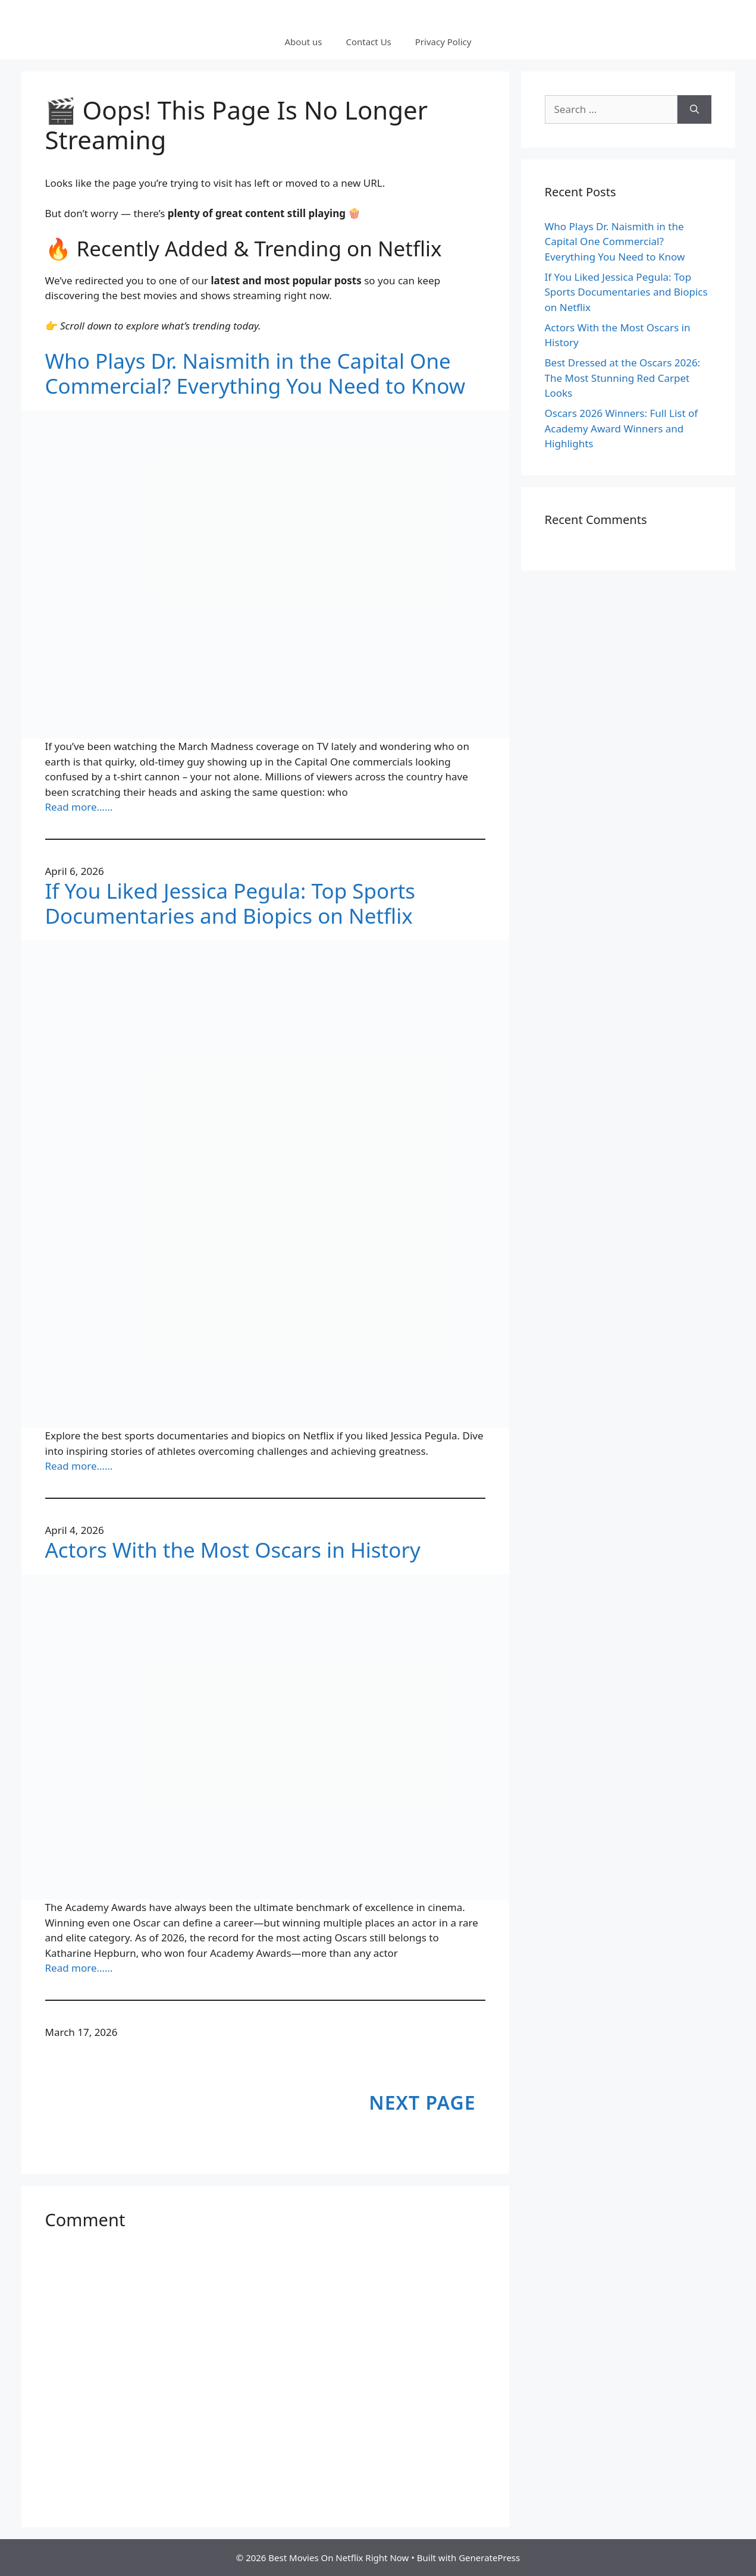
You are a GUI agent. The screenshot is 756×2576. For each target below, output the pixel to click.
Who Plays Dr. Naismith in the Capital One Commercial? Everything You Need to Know (255, 374)
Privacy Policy (443, 42)
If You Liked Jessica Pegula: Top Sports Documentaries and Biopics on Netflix (230, 903)
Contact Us (368, 42)
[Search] (694, 109)
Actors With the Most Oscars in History (233, 1550)
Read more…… (79, 807)
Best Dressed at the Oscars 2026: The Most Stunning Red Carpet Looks (623, 378)
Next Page (422, 2102)
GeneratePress (489, 2558)
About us (303, 42)
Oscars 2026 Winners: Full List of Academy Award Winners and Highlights (621, 428)
